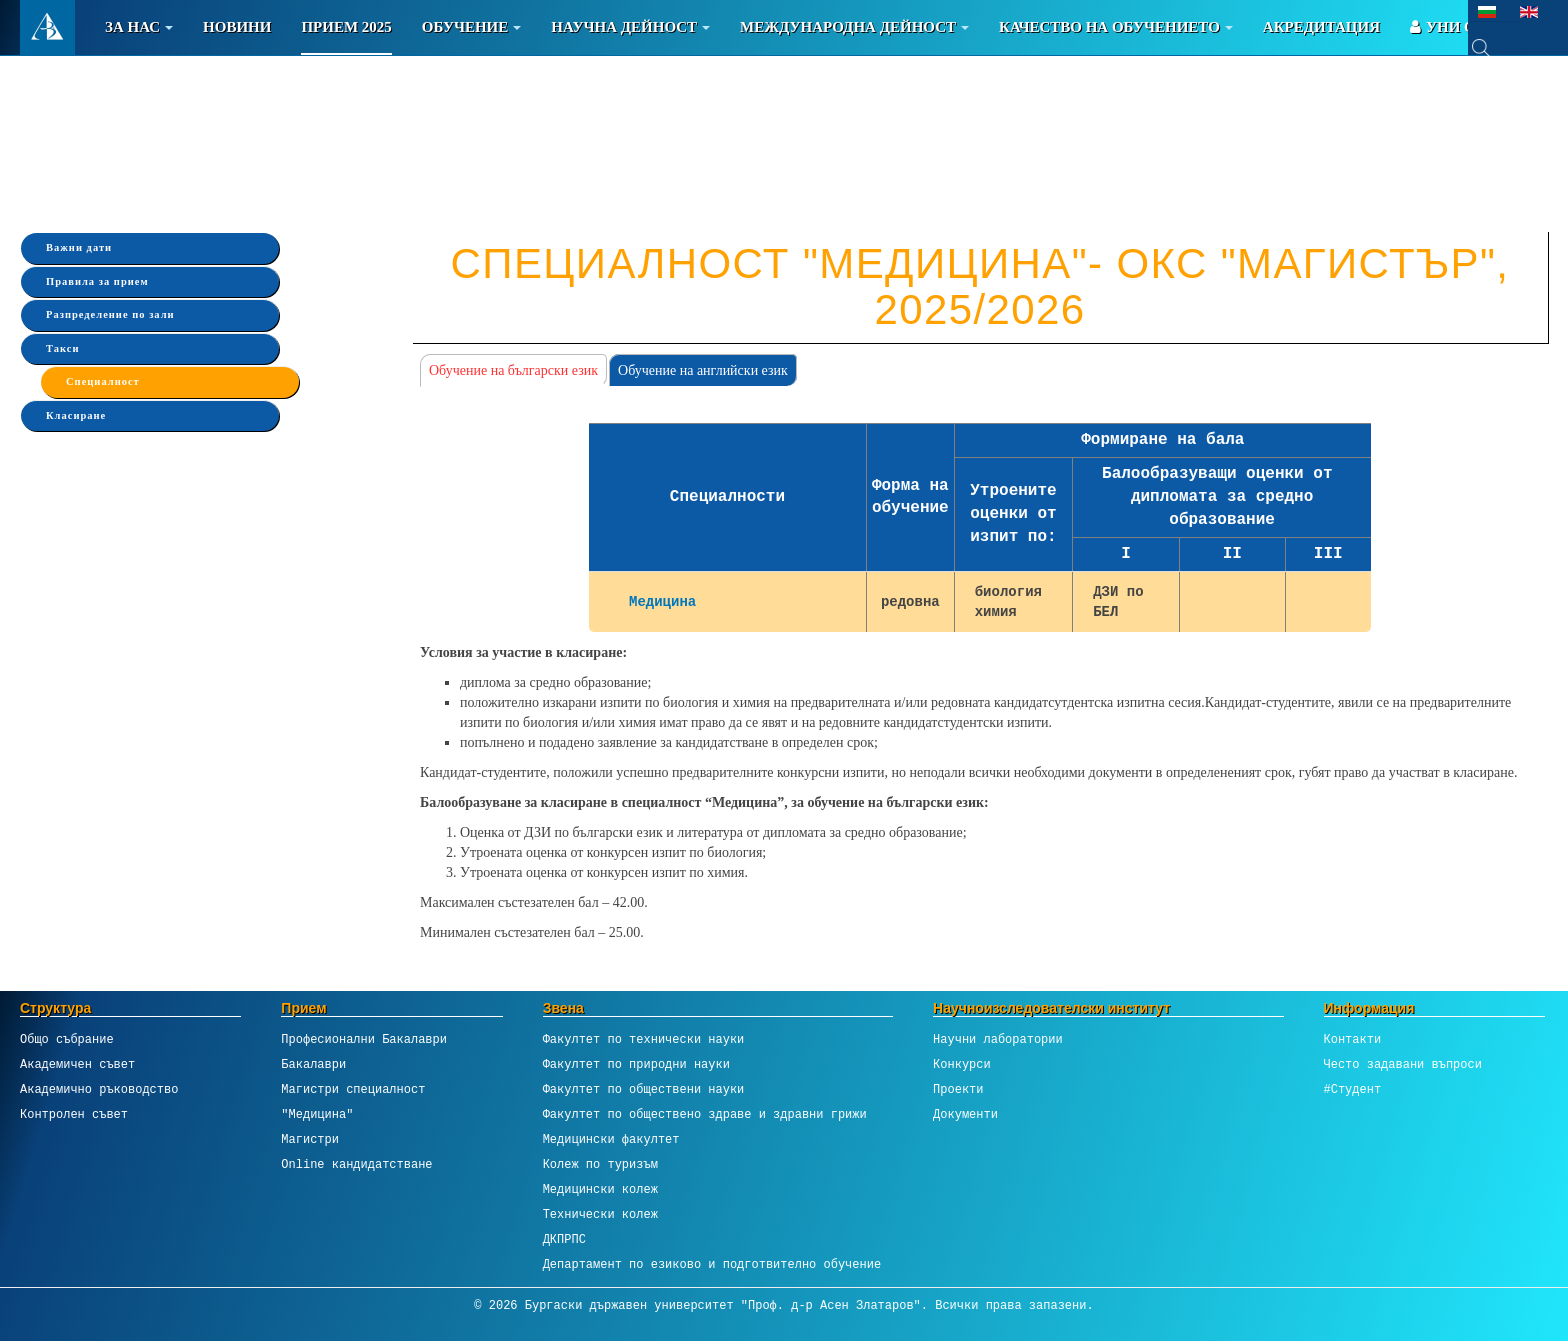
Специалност (103, 381)
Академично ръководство (99, 1089)
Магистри (310, 1139)
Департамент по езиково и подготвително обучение (712, 1264)
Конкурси (962, 1064)
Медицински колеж (600, 1189)
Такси (63, 348)
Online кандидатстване (356, 1164)
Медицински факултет (611, 1139)
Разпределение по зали (110, 314)
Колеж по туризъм (600, 1164)
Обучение (471, 27)
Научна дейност (630, 27)
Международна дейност (854, 27)
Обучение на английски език (703, 370)
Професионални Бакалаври (364, 1039)
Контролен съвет (74, 1114)
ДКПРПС (564, 1239)
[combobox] (1495, 48)
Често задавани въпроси (1403, 1064)
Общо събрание (67, 1039)
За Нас (139, 27)
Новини (237, 27)
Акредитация (1321, 27)
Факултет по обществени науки (644, 1089)
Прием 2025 (346, 27)
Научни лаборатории (998, 1039)
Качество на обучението (1116, 27)
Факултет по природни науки (636, 1064)
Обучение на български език (513, 370)
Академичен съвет (77, 1064)
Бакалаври (313, 1064)
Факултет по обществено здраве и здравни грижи (705, 1114)
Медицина (662, 601)
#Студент (1353, 1089)
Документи (965, 1114)
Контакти (1353, 1039)
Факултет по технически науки (644, 1039)
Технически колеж (600, 1214)
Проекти (958, 1089)
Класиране (76, 415)
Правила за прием (97, 281)
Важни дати (79, 247)
